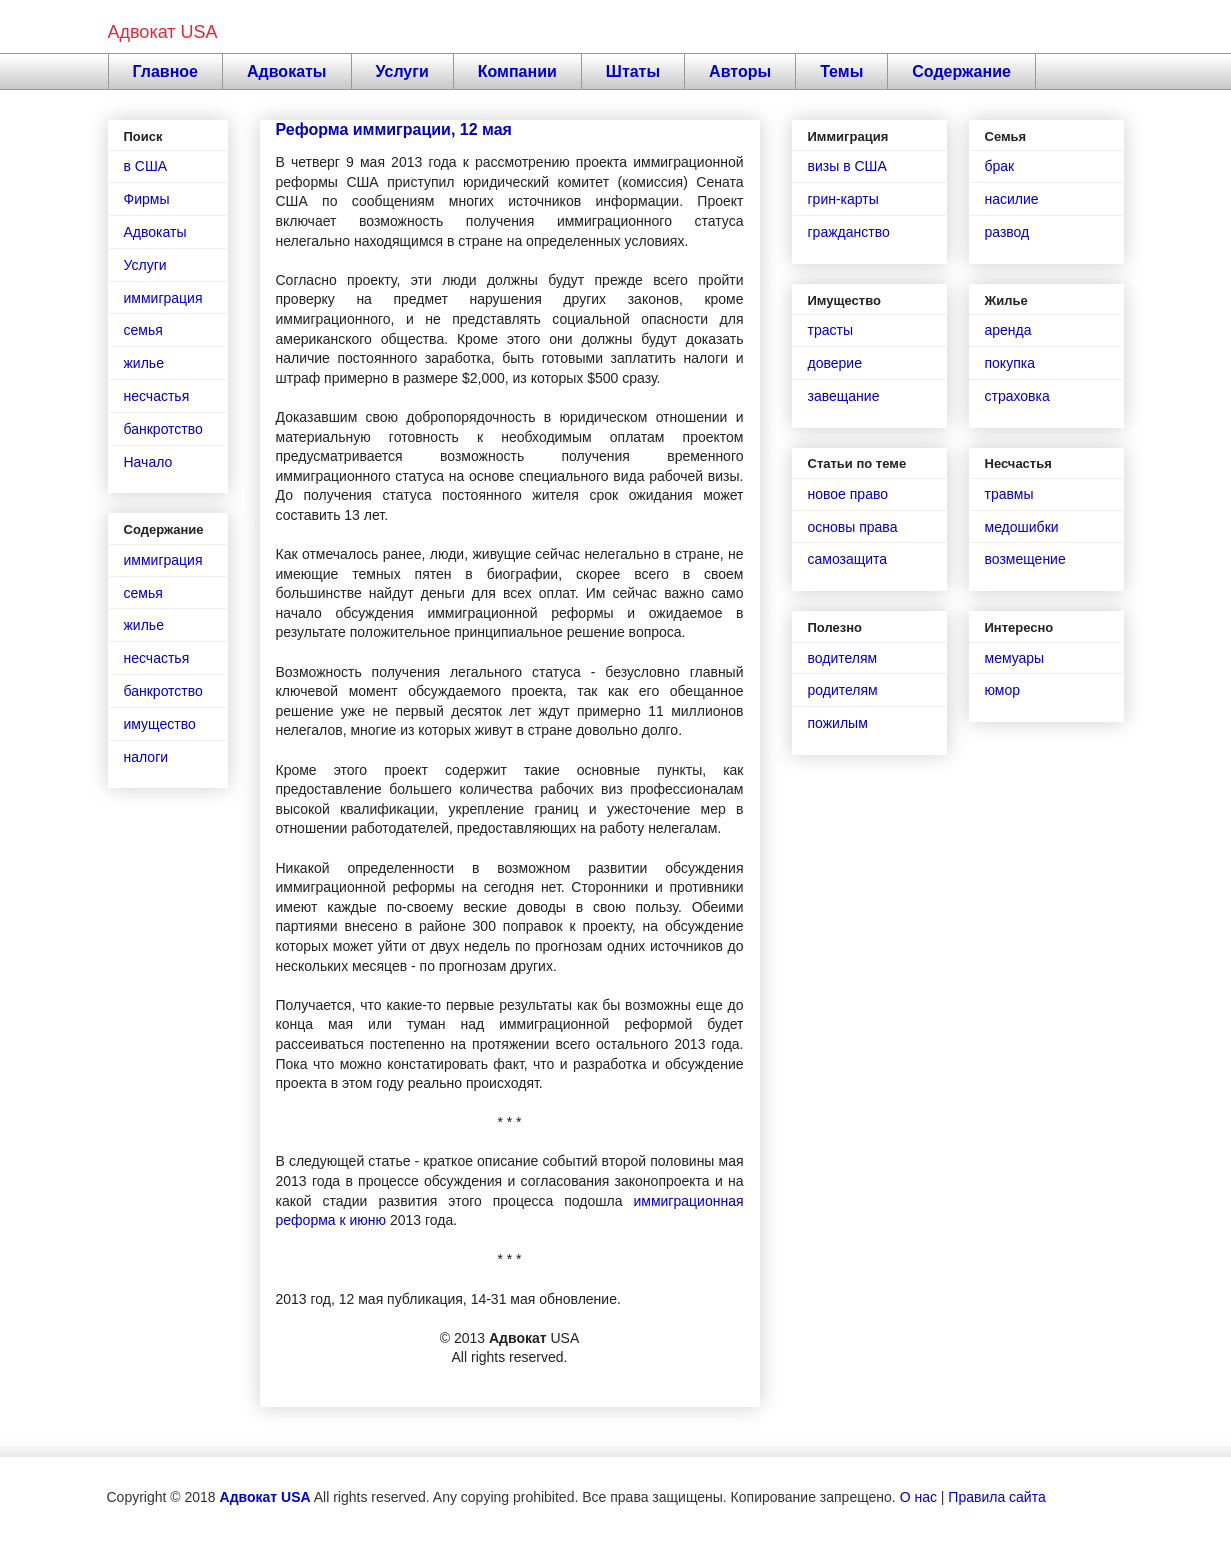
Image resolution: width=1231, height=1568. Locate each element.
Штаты (633, 71)
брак (1000, 166)
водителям (843, 658)
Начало (148, 462)
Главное (166, 71)
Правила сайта (996, 1497)
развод (1007, 232)
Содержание (961, 71)
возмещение (1025, 559)
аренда (1008, 330)
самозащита (848, 559)
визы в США (847, 166)
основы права (853, 527)
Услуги (402, 71)
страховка (1017, 396)
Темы (841, 71)
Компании (517, 71)
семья (143, 330)
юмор (1003, 690)
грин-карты (843, 199)
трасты (830, 330)
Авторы (740, 71)
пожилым (838, 723)
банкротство (163, 429)
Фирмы (147, 199)
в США (146, 166)
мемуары (1015, 658)
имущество (160, 724)
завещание (844, 396)
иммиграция (163, 298)
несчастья (157, 396)
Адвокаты (287, 71)
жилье (144, 363)
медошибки (1022, 527)
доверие (835, 363)
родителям (843, 690)
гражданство (849, 232)
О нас (918, 1497)
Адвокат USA (163, 32)
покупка (1010, 363)
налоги (146, 757)
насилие (1012, 199)
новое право (848, 494)
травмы (1009, 494)
